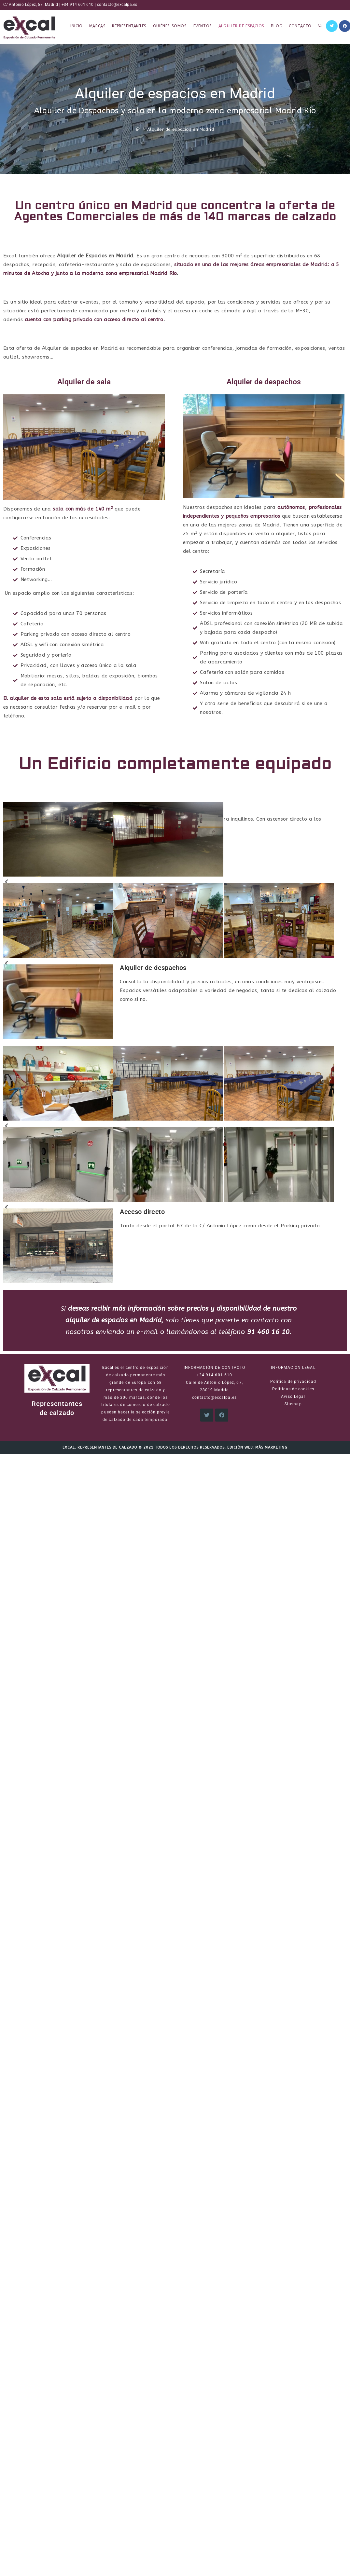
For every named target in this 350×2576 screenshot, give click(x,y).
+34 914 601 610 (78, 4)
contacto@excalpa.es (117, 4)
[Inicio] (138, 129)
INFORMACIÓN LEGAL (293, 1367)
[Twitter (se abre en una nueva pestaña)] (332, 26)
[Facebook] (221, 1415)
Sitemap (293, 1404)
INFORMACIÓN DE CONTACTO (214, 1367)
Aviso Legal (293, 1396)
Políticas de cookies (293, 1389)
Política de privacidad (293, 1381)
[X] (206, 1415)
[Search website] (320, 26)
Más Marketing (271, 1447)
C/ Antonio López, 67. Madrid (29, 4)
